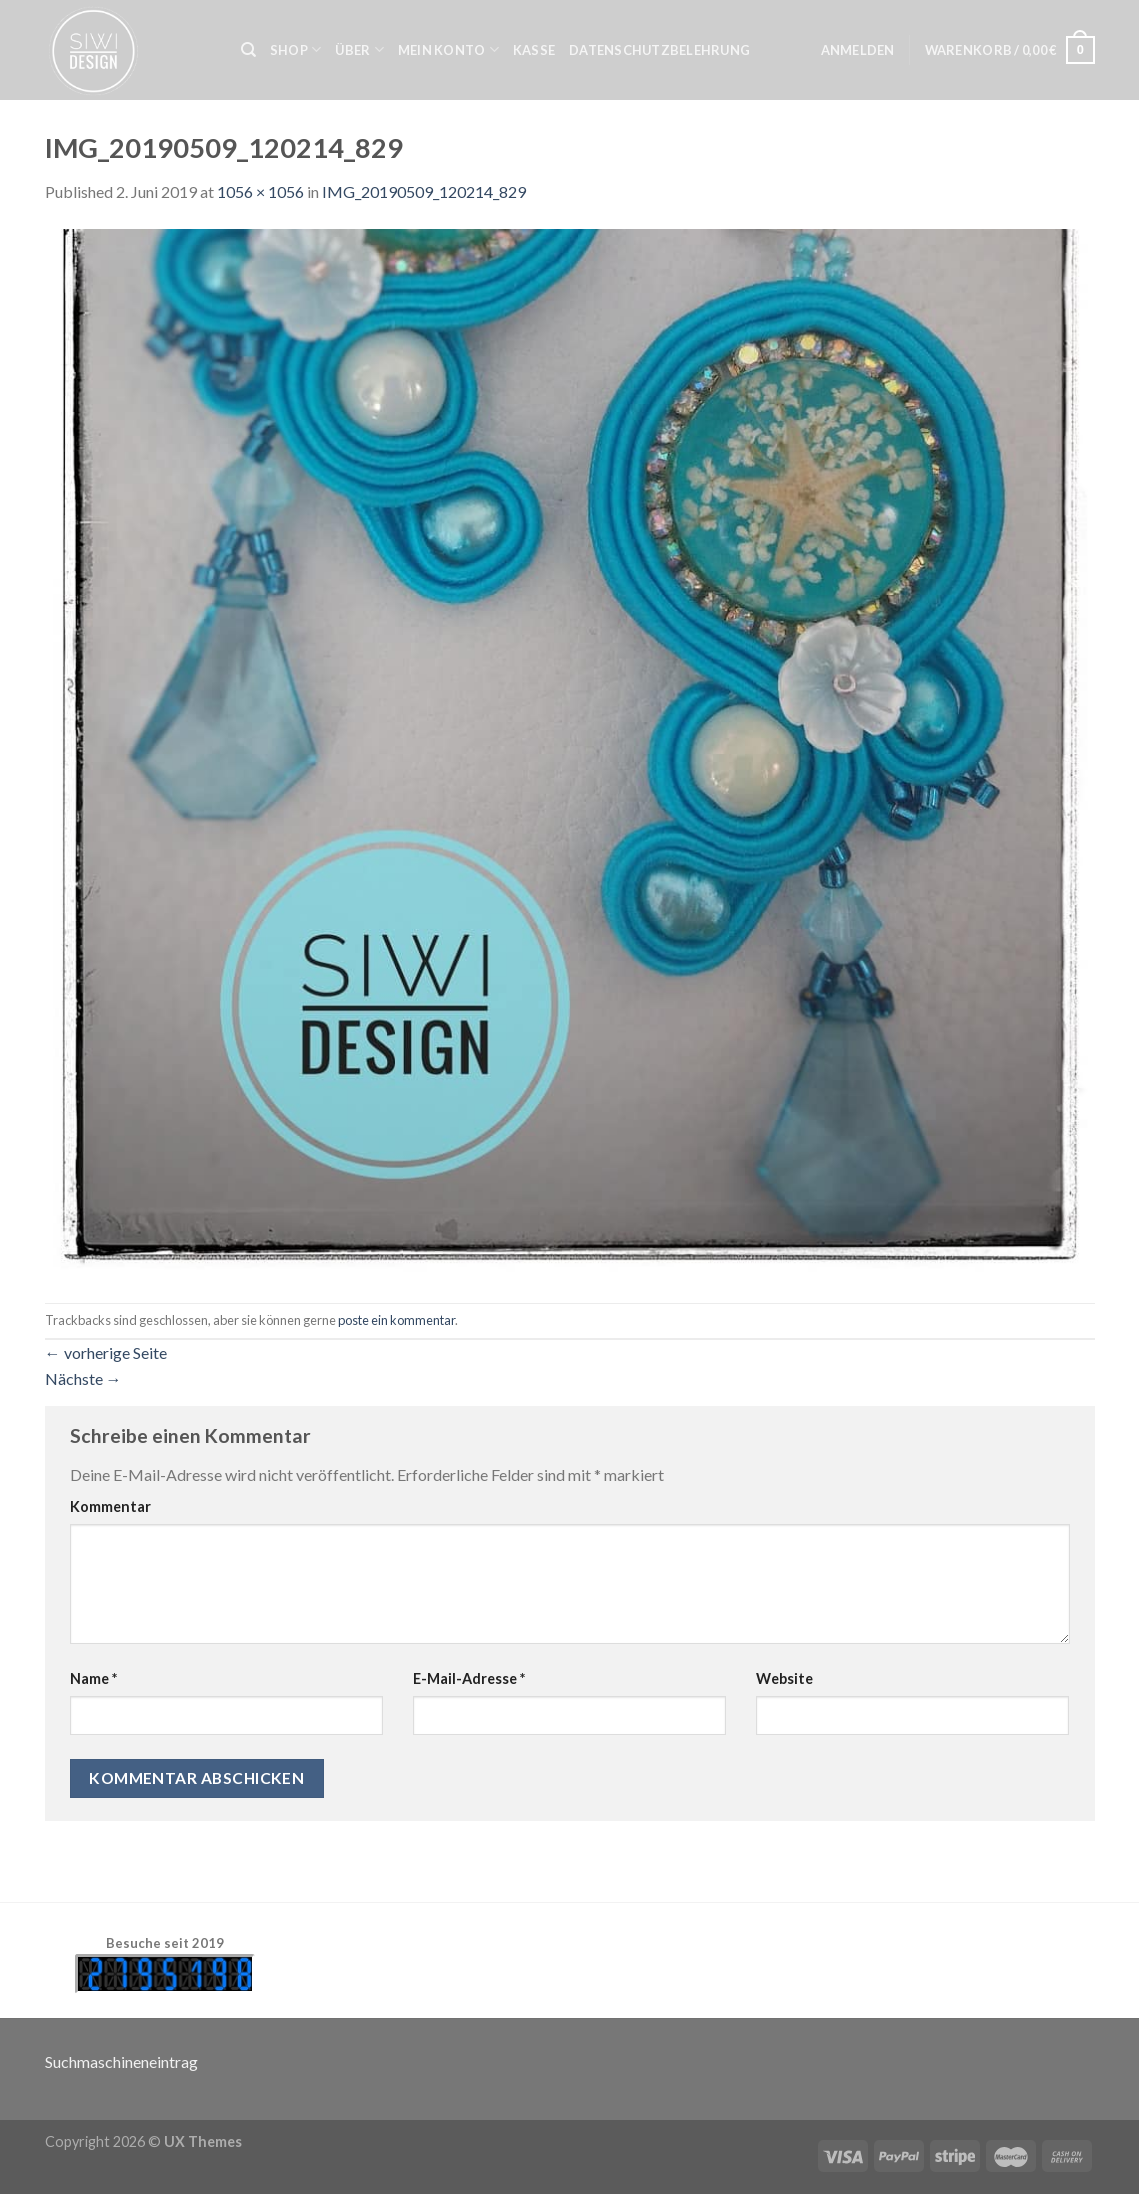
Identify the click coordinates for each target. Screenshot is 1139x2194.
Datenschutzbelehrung (659, 50)
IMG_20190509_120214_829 (424, 191)
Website (784, 1678)
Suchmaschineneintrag (121, 2061)
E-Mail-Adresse (469, 1678)
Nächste (83, 1378)
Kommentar (110, 1506)
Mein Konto (448, 49)
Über (359, 49)
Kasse (534, 50)
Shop (295, 49)
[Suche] (248, 50)
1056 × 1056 (260, 191)
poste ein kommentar (396, 1320)
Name (93, 1678)
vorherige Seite (106, 1352)
